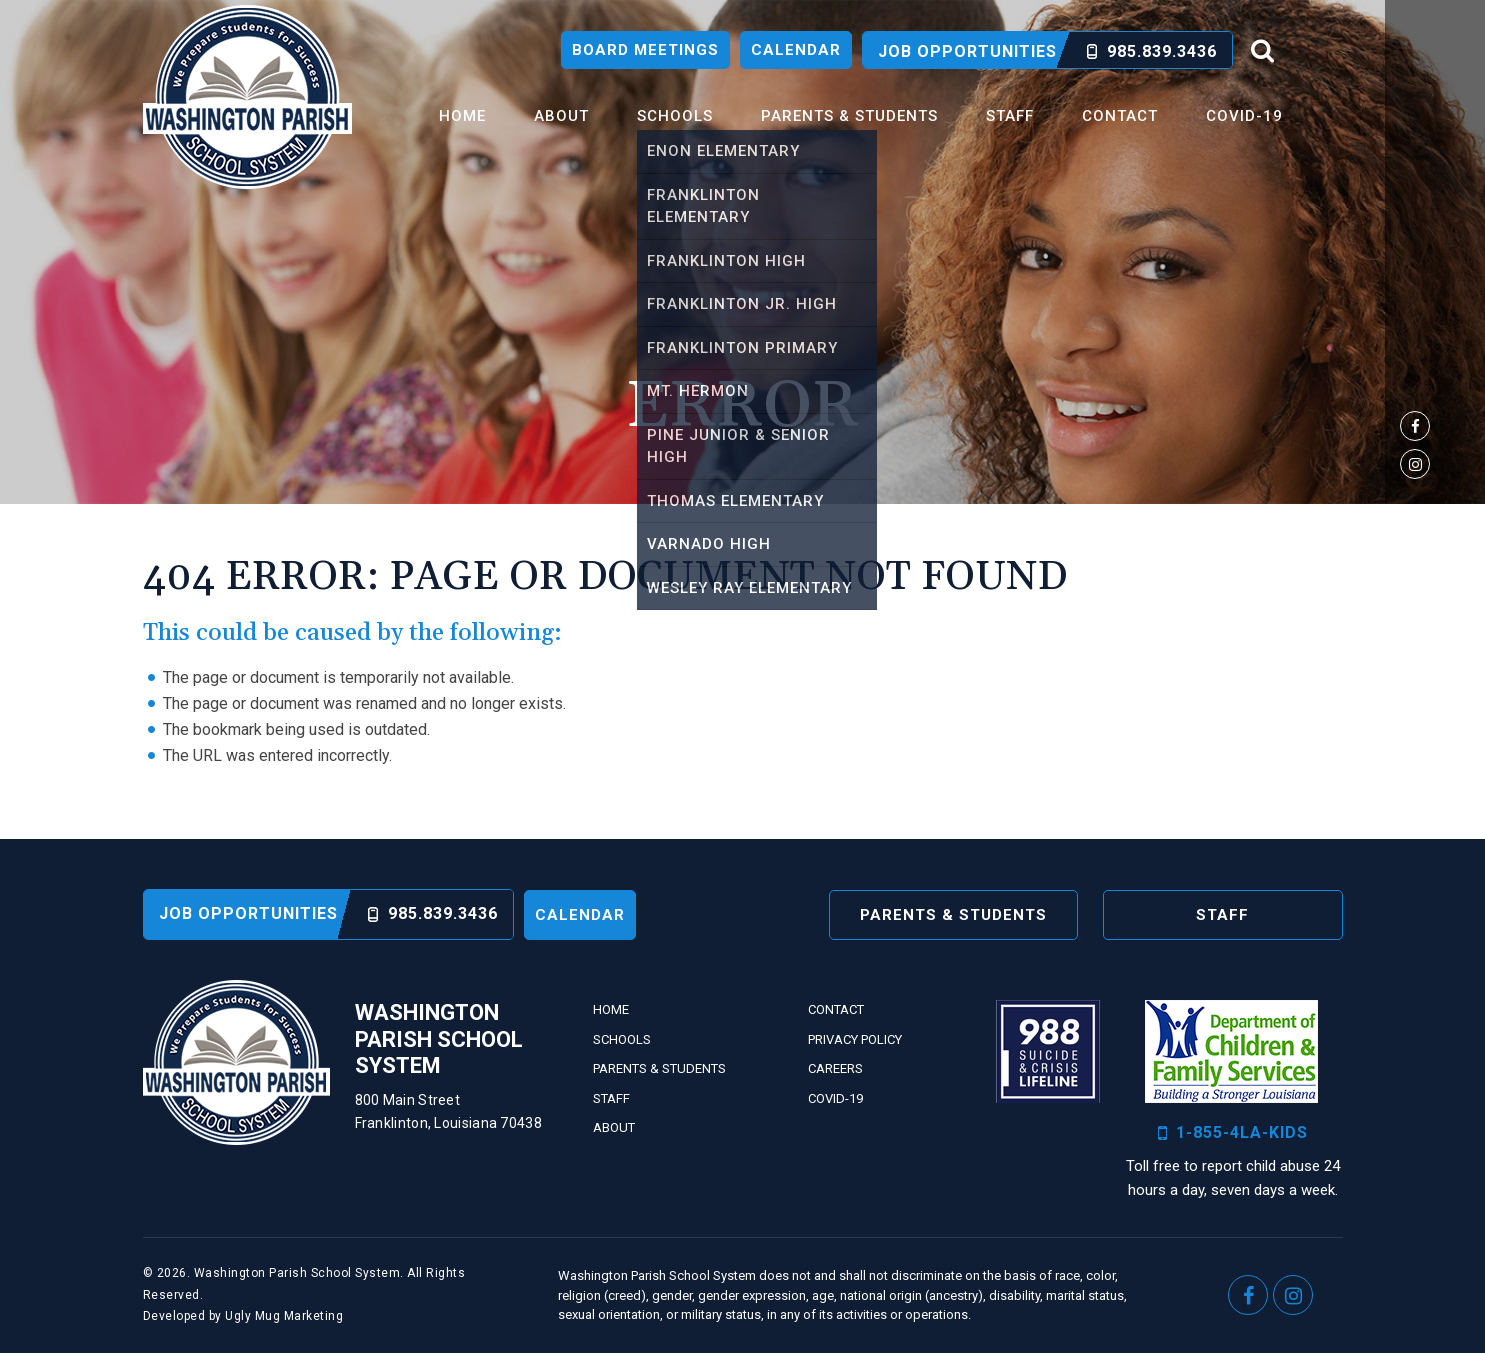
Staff (1010, 116)
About (561, 116)
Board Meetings (645, 50)
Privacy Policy (855, 1039)
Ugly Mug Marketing (284, 1316)
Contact (1120, 116)
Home (462, 116)
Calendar (796, 50)
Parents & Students (849, 116)
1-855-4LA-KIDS (1233, 1133)
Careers (835, 1068)
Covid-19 (1244, 116)
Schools (675, 116)
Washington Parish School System (247, 97)
